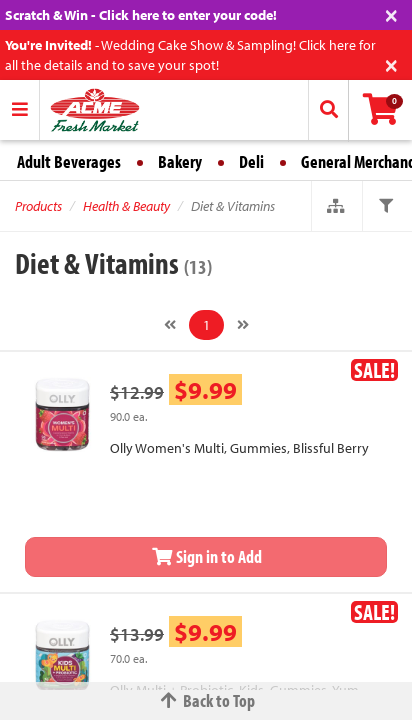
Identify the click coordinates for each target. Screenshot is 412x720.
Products (38, 206)
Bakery (180, 161)
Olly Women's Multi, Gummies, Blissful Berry (239, 448)
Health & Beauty (126, 206)
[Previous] (170, 325)
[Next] (243, 325)
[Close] (391, 13)
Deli (251, 161)
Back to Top (206, 700)
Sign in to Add (206, 556)
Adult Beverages (69, 161)
